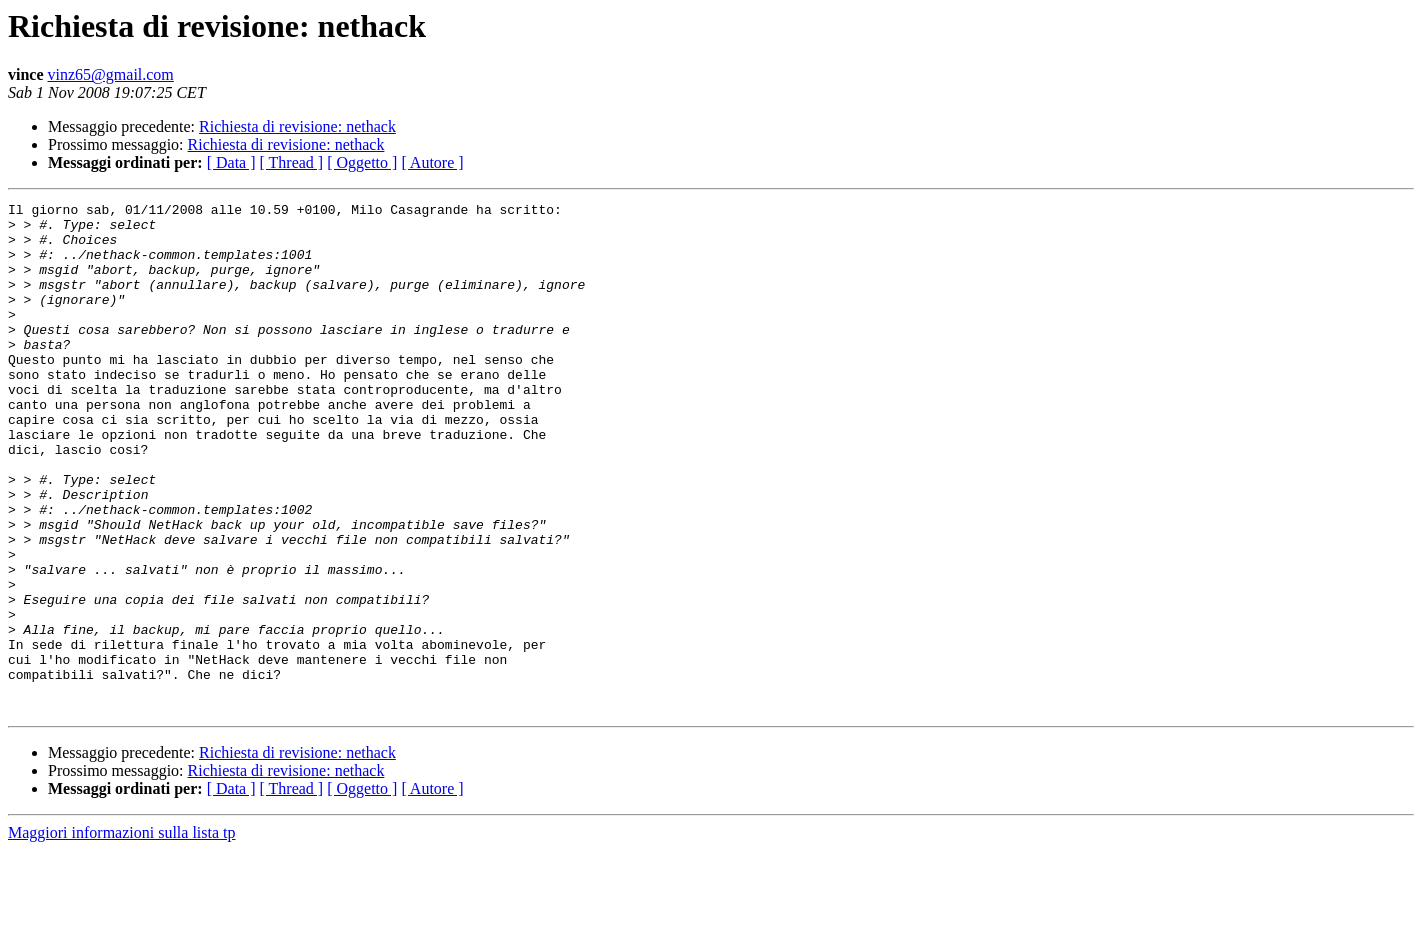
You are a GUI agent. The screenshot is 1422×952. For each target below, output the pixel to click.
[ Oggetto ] (362, 162)
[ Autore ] (432, 162)
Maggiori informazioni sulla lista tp (122, 934)
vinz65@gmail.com (111, 74)
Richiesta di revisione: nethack (297, 126)
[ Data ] (231, 162)
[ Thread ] (292, 162)
